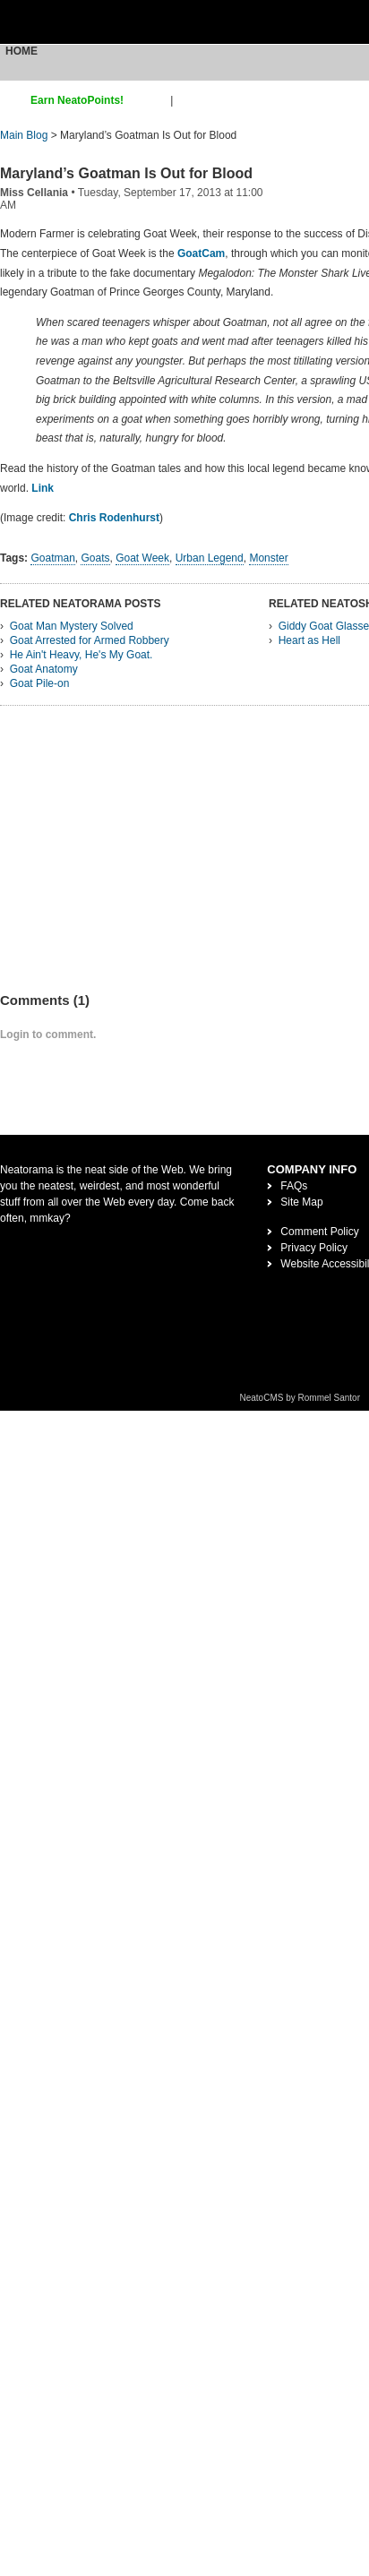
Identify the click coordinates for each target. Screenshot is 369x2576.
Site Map (301, 1202)
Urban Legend (210, 558)
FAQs (293, 1186)
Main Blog (23, 135)
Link (42, 488)
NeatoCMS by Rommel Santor (300, 1398)
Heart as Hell (309, 640)
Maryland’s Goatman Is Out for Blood (126, 173)
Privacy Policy (314, 1247)
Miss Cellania (34, 192)
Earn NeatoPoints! (77, 100)
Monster (268, 558)
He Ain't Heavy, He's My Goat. (81, 654)
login (187, 100)
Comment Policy (319, 1231)
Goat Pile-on (40, 683)
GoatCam (201, 253)
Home (21, 51)
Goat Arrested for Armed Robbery (89, 640)
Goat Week (142, 558)
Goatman (52, 558)
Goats (95, 558)
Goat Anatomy (44, 669)
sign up (150, 100)
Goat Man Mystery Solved (71, 626)
